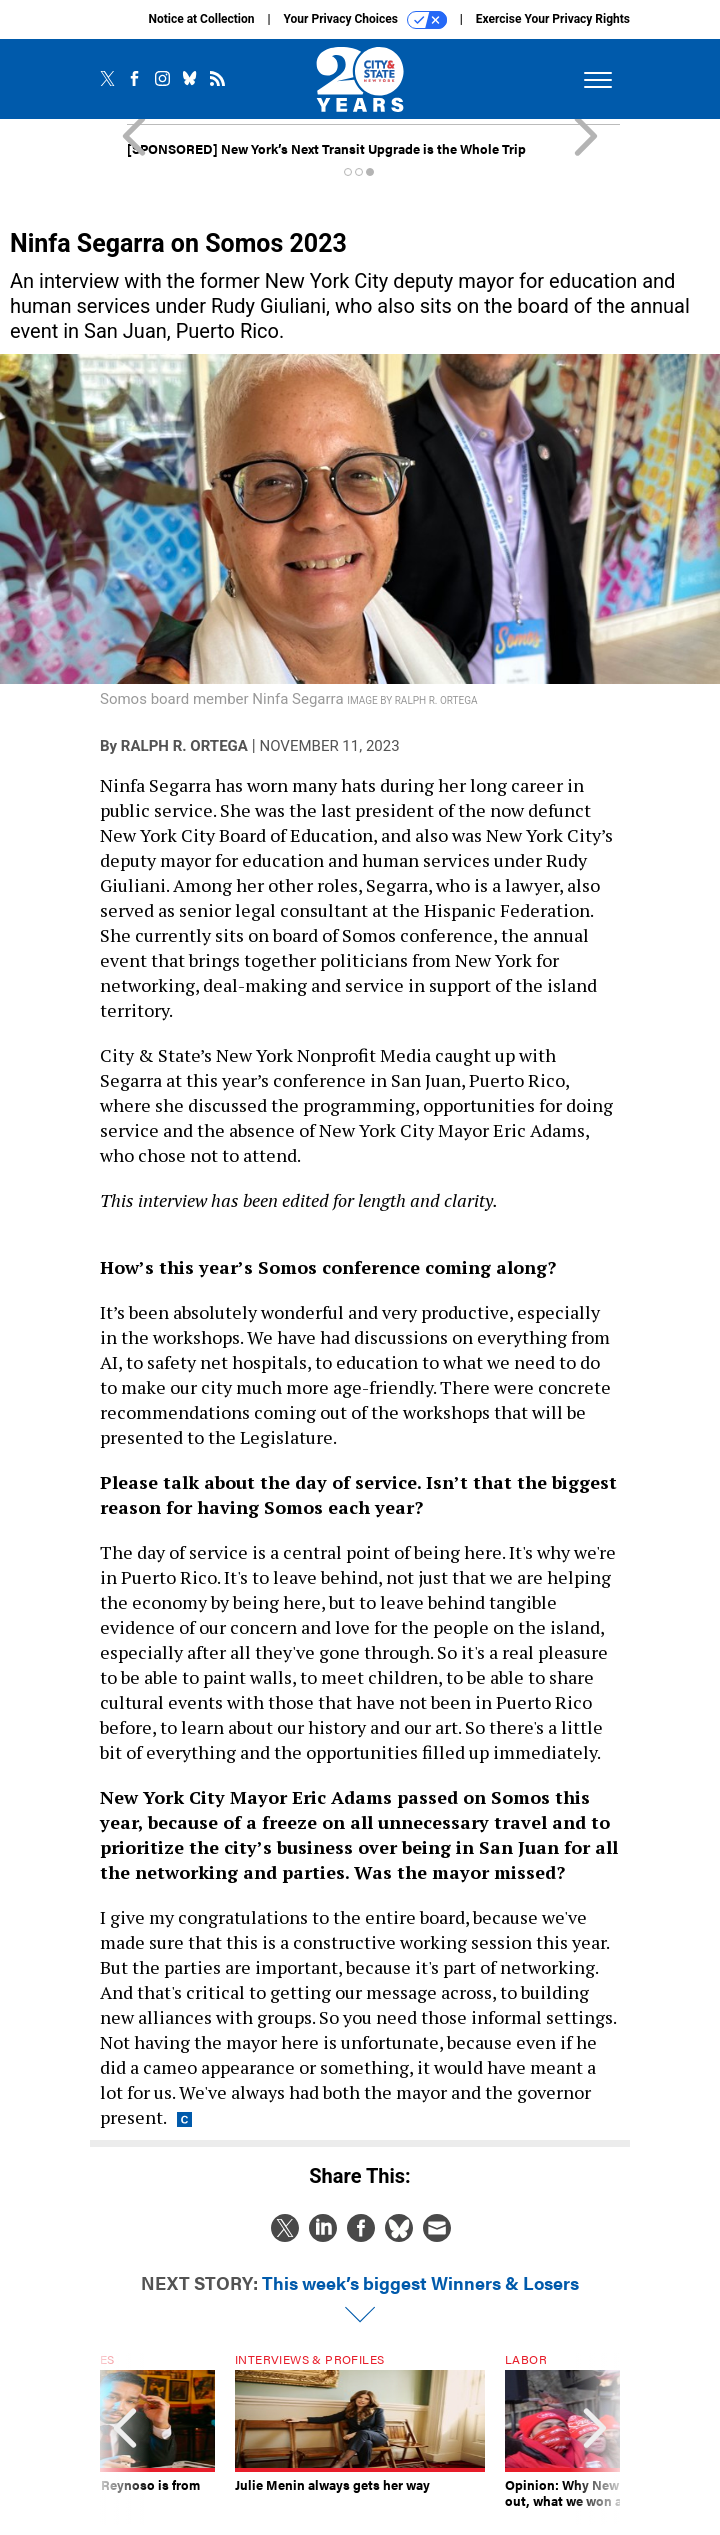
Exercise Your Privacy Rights (553, 19)
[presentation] (125, 2439)
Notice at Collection (201, 19)
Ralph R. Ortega (184, 746)
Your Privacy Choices (365, 20)
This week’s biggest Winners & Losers (420, 2282)
